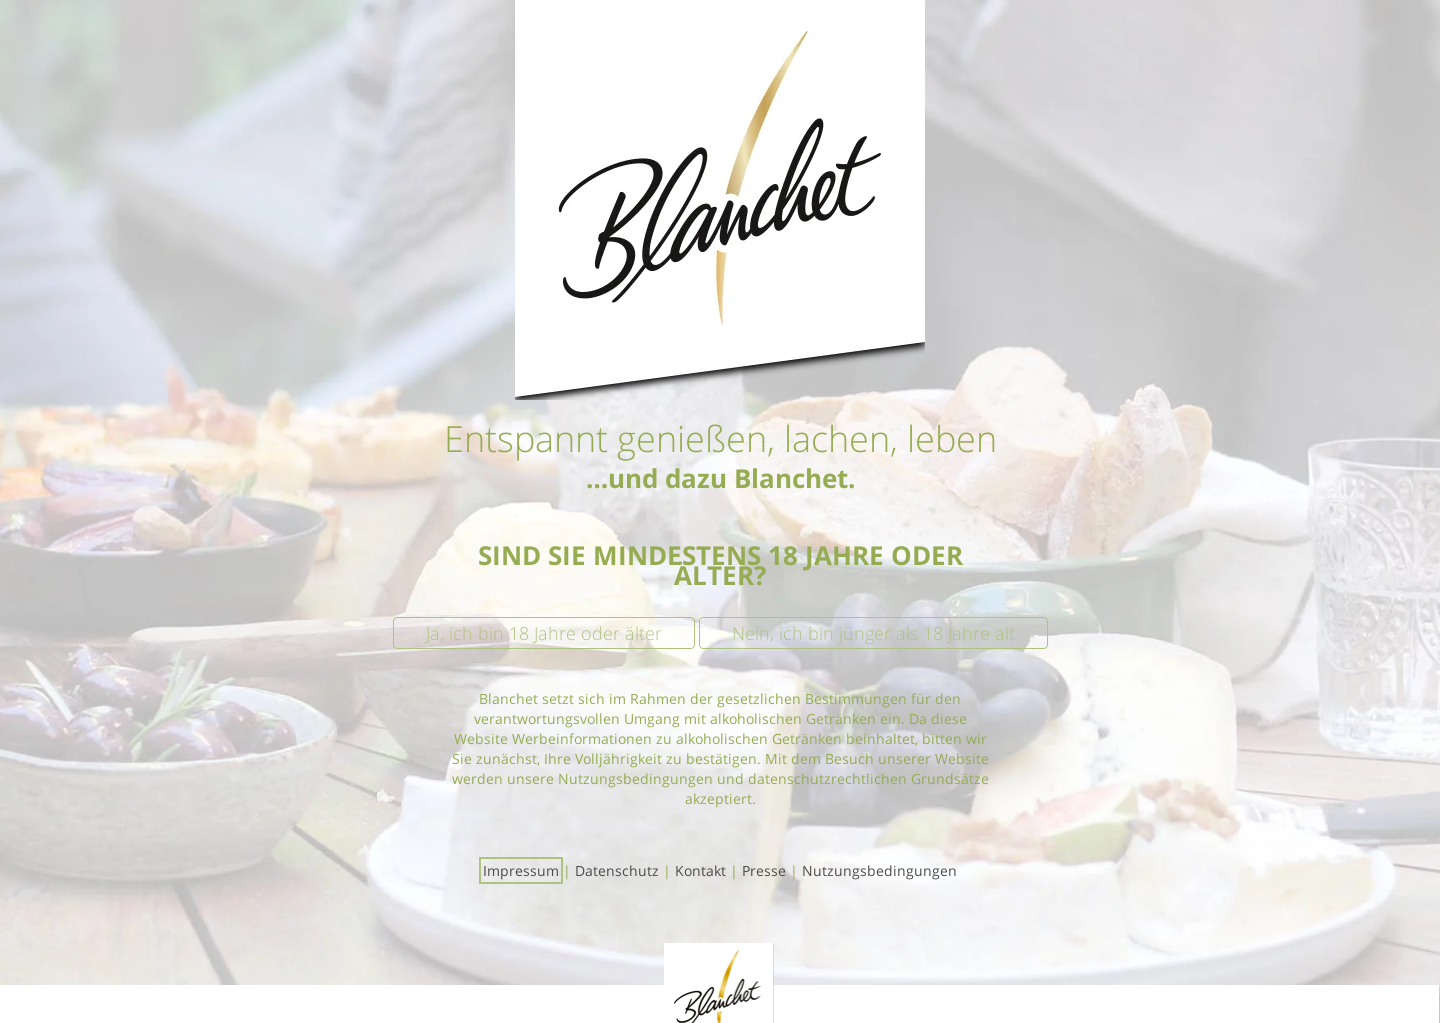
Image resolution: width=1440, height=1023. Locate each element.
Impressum (521, 870)
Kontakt (700, 870)
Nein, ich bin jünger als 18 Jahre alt (873, 633)
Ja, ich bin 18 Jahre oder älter (544, 633)
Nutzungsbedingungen (879, 870)
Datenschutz (617, 870)
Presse (764, 870)
